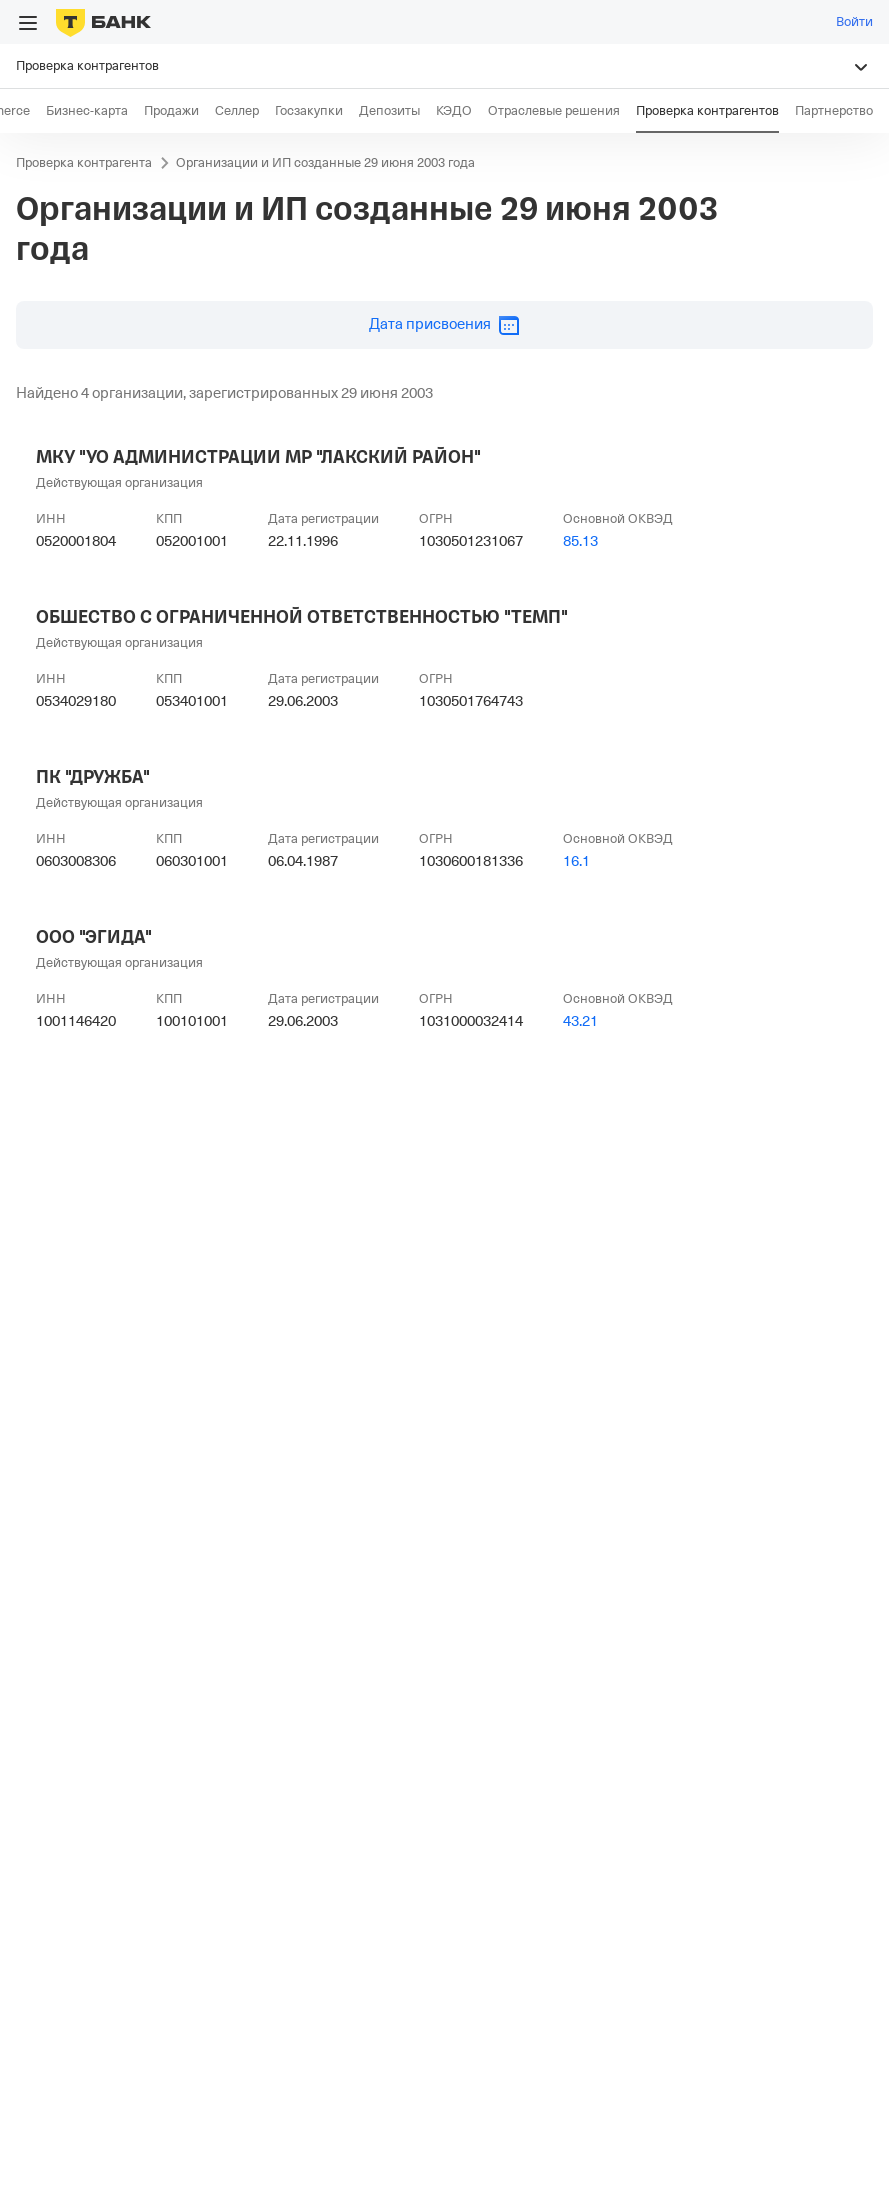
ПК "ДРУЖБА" (93, 777)
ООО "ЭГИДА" (94, 937)
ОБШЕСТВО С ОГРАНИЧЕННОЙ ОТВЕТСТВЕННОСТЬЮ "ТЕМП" (302, 617)
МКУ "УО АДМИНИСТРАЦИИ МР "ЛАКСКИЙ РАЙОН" (258, 457)
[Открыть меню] (28, 23)
